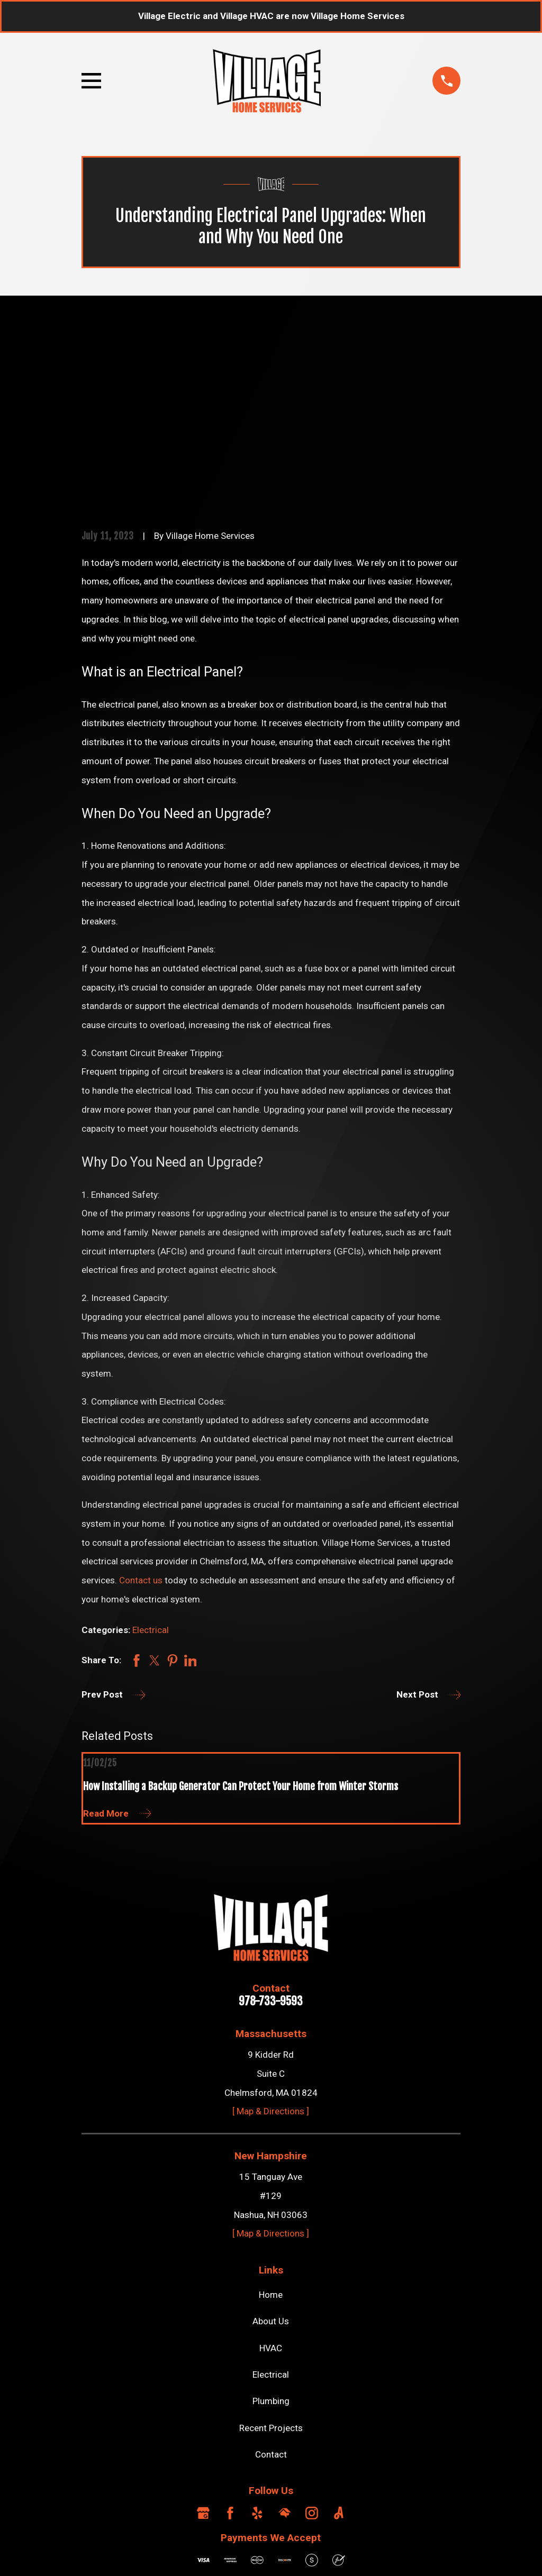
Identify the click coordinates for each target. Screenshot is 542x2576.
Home (271, 2134)
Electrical (150, 1468)
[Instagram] (311, 2351)
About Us (270, 2160)
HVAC (270, 2186)
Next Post (428, 1534)
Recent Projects (271, 2266)
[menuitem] (97, 2552)
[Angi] (338, 2351)
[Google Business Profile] (203, 2351)
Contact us (139, 1419)
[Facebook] (230, 2351)
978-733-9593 (271, 1840)
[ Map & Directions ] (270, 1950)
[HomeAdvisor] (284, 2351)
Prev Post (114, 1534)
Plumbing (271, 2240)
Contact (271, 2293)
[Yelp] (257, 2351)
